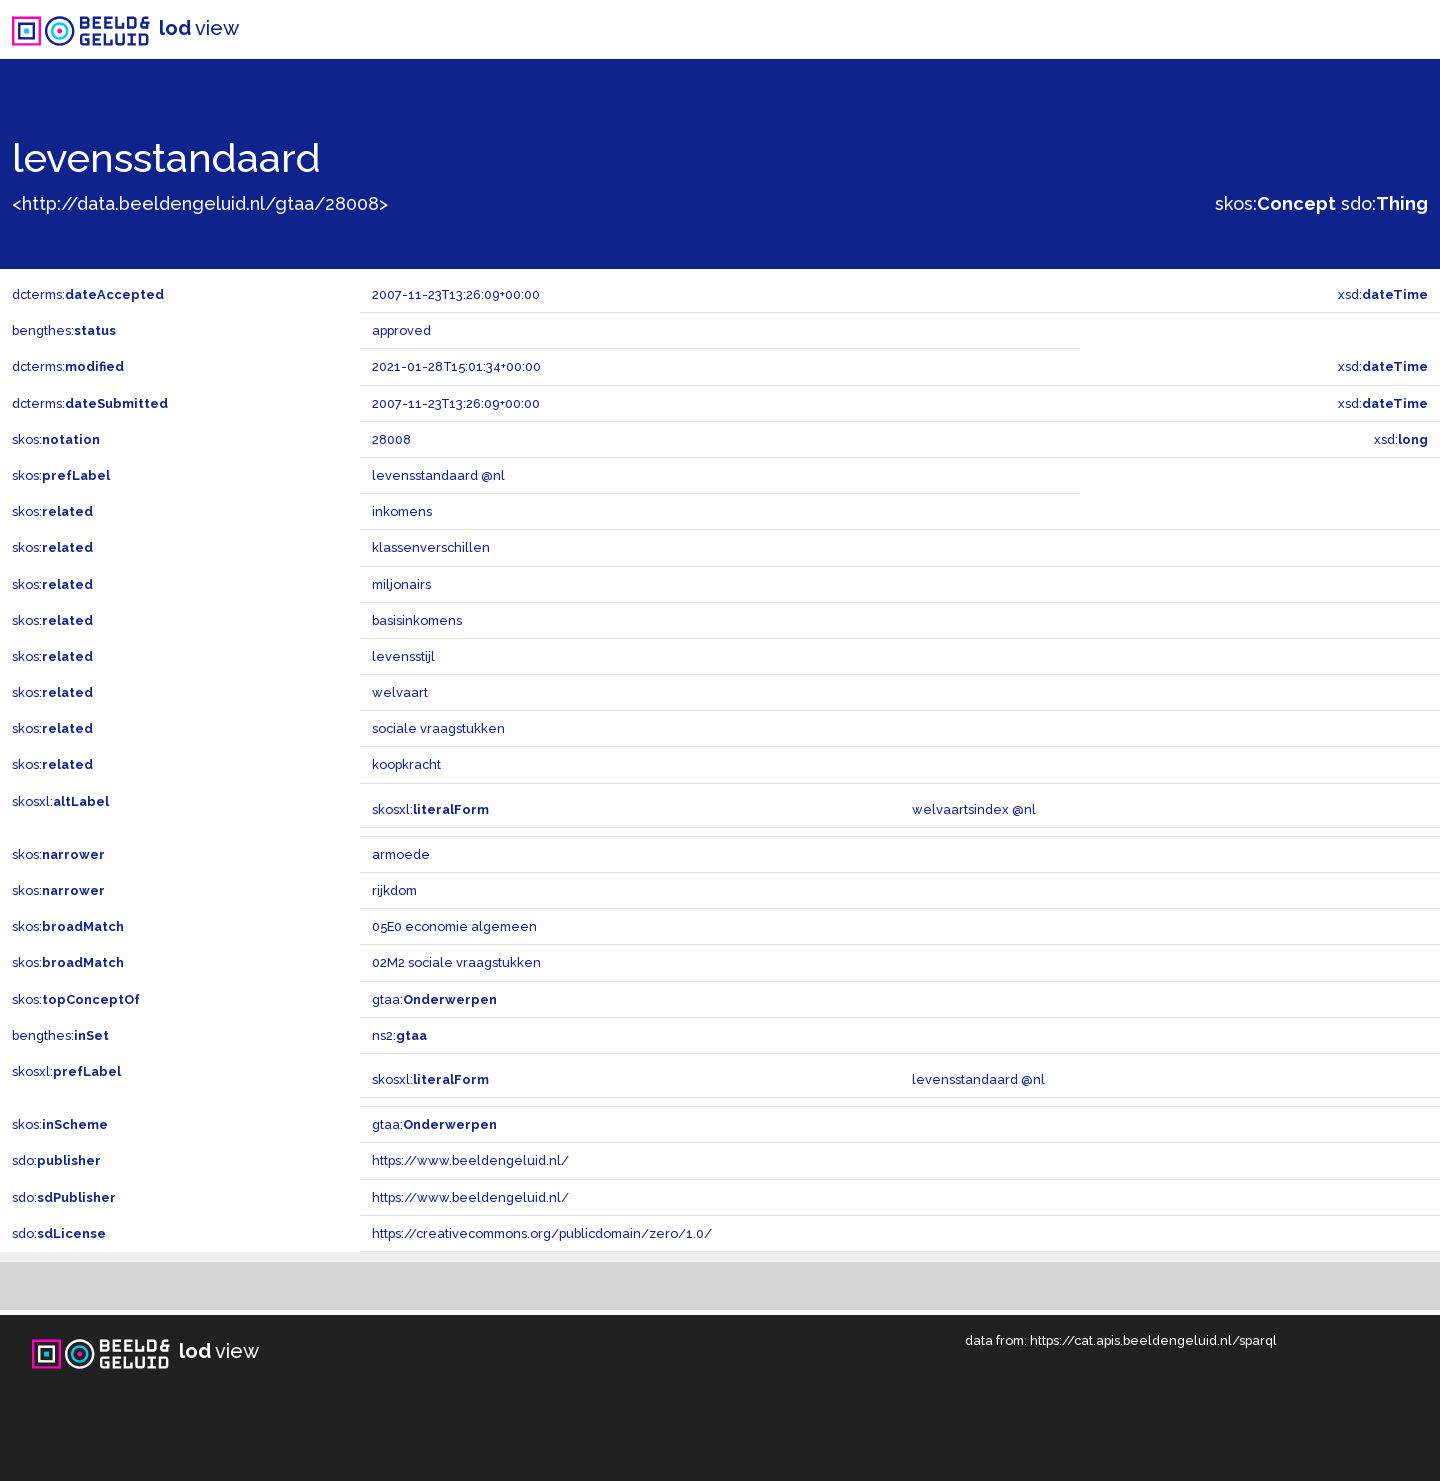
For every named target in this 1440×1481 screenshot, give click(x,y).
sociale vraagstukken (438, 728)
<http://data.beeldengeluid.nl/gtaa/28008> (200, 203)
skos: (1275, 203)
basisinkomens (417, 620)
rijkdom (394, 890)
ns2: (399, 1035)
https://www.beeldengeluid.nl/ (470, 1160)
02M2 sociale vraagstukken (456, 962)
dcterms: (88, 294)
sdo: (1384, 203)
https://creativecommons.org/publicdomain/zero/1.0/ (542, 1233)
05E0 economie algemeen (454, 926)
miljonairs (401, 584)
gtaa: (434, 999)
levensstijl (403, 656)
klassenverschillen (431, 547)
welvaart (400, 692)
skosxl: (60, 801)
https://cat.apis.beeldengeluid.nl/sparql (1153, 1340)
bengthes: (64, 330)
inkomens (402, 511)
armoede (401, 854)
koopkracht (406, 764)
